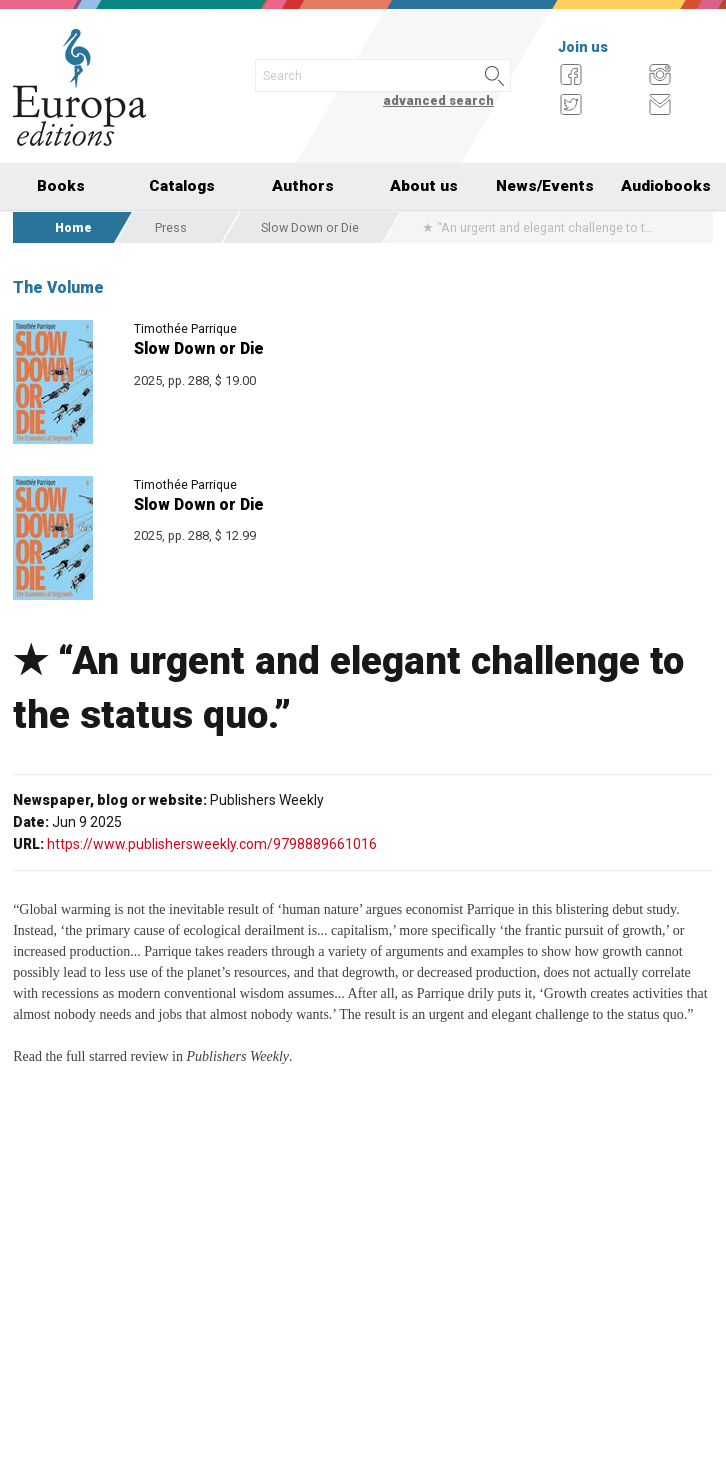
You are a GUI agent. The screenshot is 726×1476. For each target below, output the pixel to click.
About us (424, 186)
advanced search (438, 100)
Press (171, 227)
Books (61, 186)
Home (73, 227)
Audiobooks (666, 186)
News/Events (545, 186)
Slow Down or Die (310, 227)
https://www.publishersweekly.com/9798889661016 (212, 844)
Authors (303, 186)
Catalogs (182, 186)
